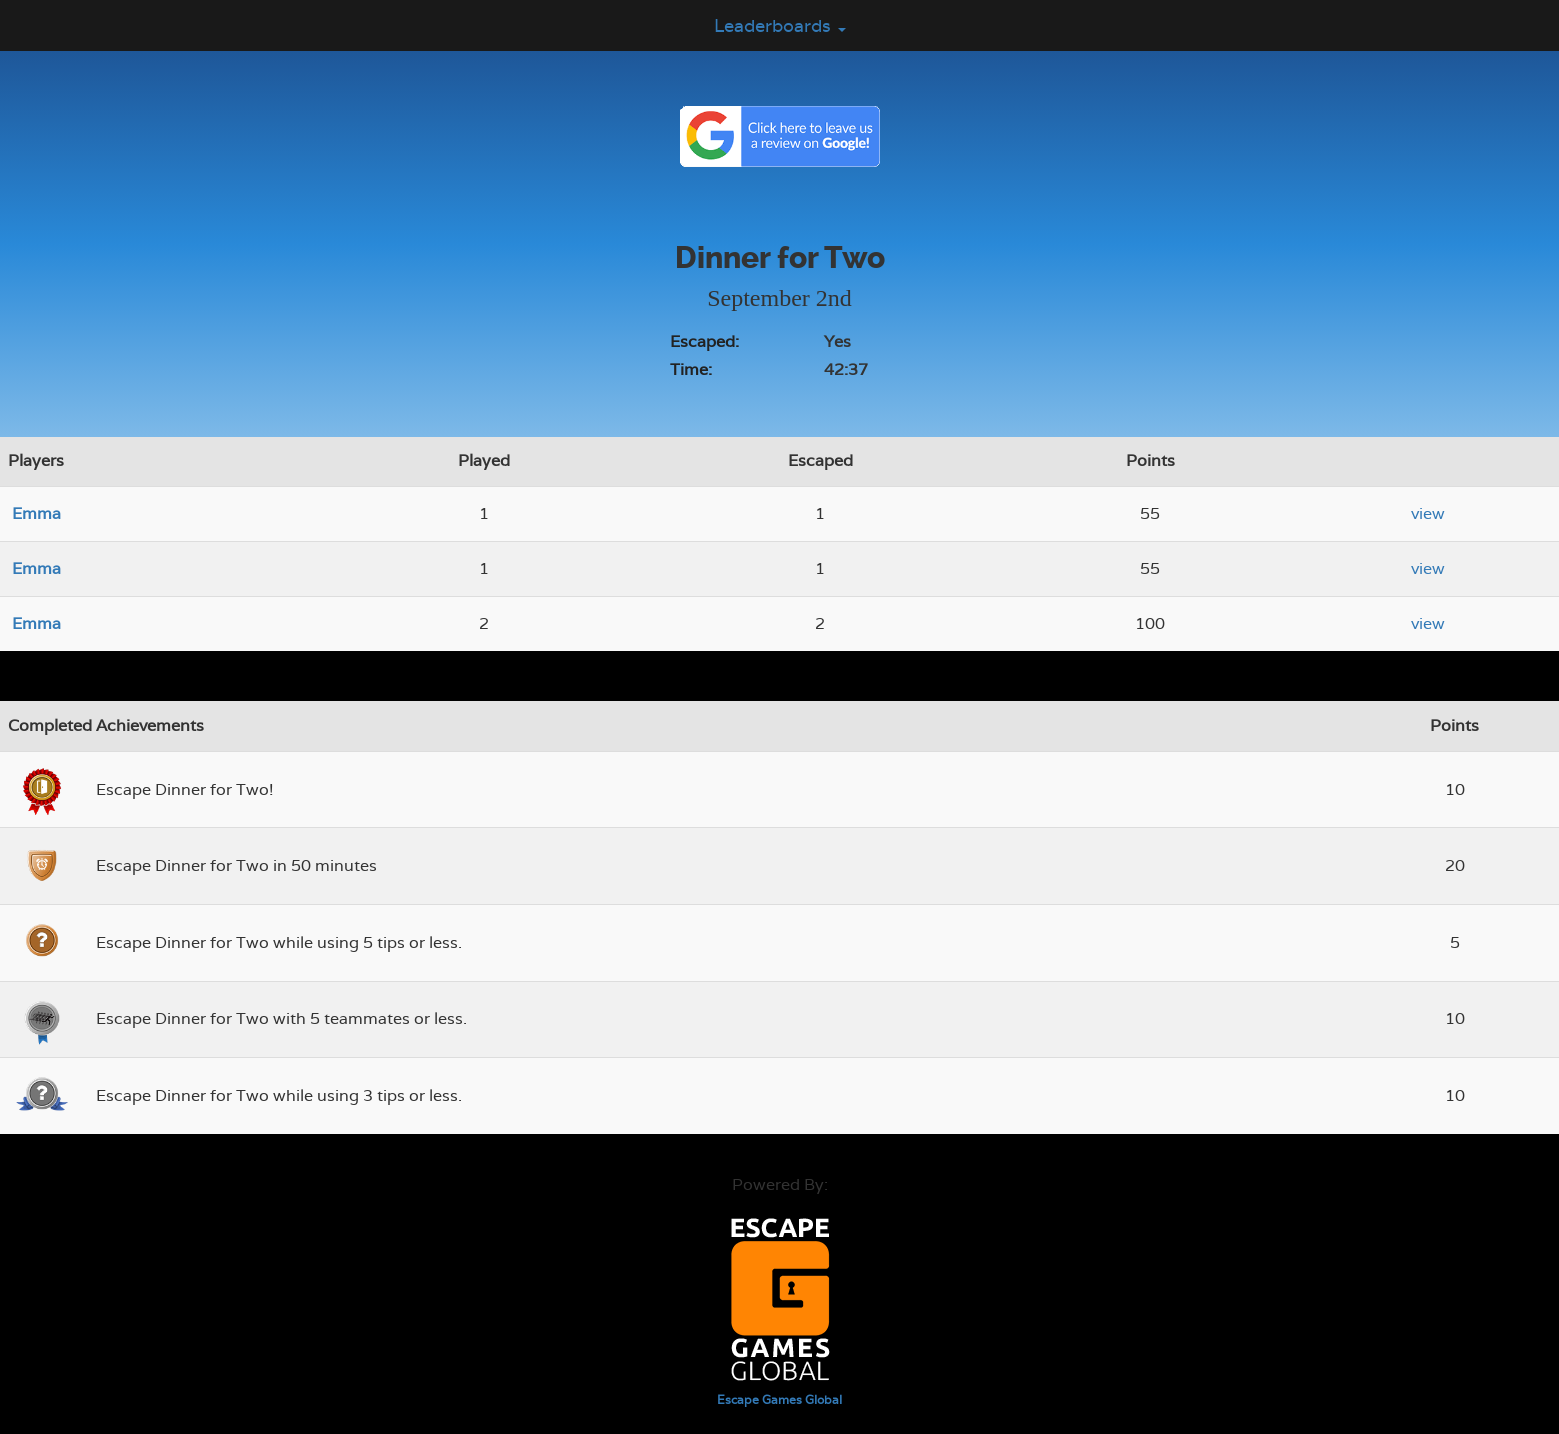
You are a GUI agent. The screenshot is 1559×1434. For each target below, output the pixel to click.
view (1428, 513)
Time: (691, 369)
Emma (36, 513)
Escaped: (704, 341)
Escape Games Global (779, 1400)
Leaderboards (780, 25)
